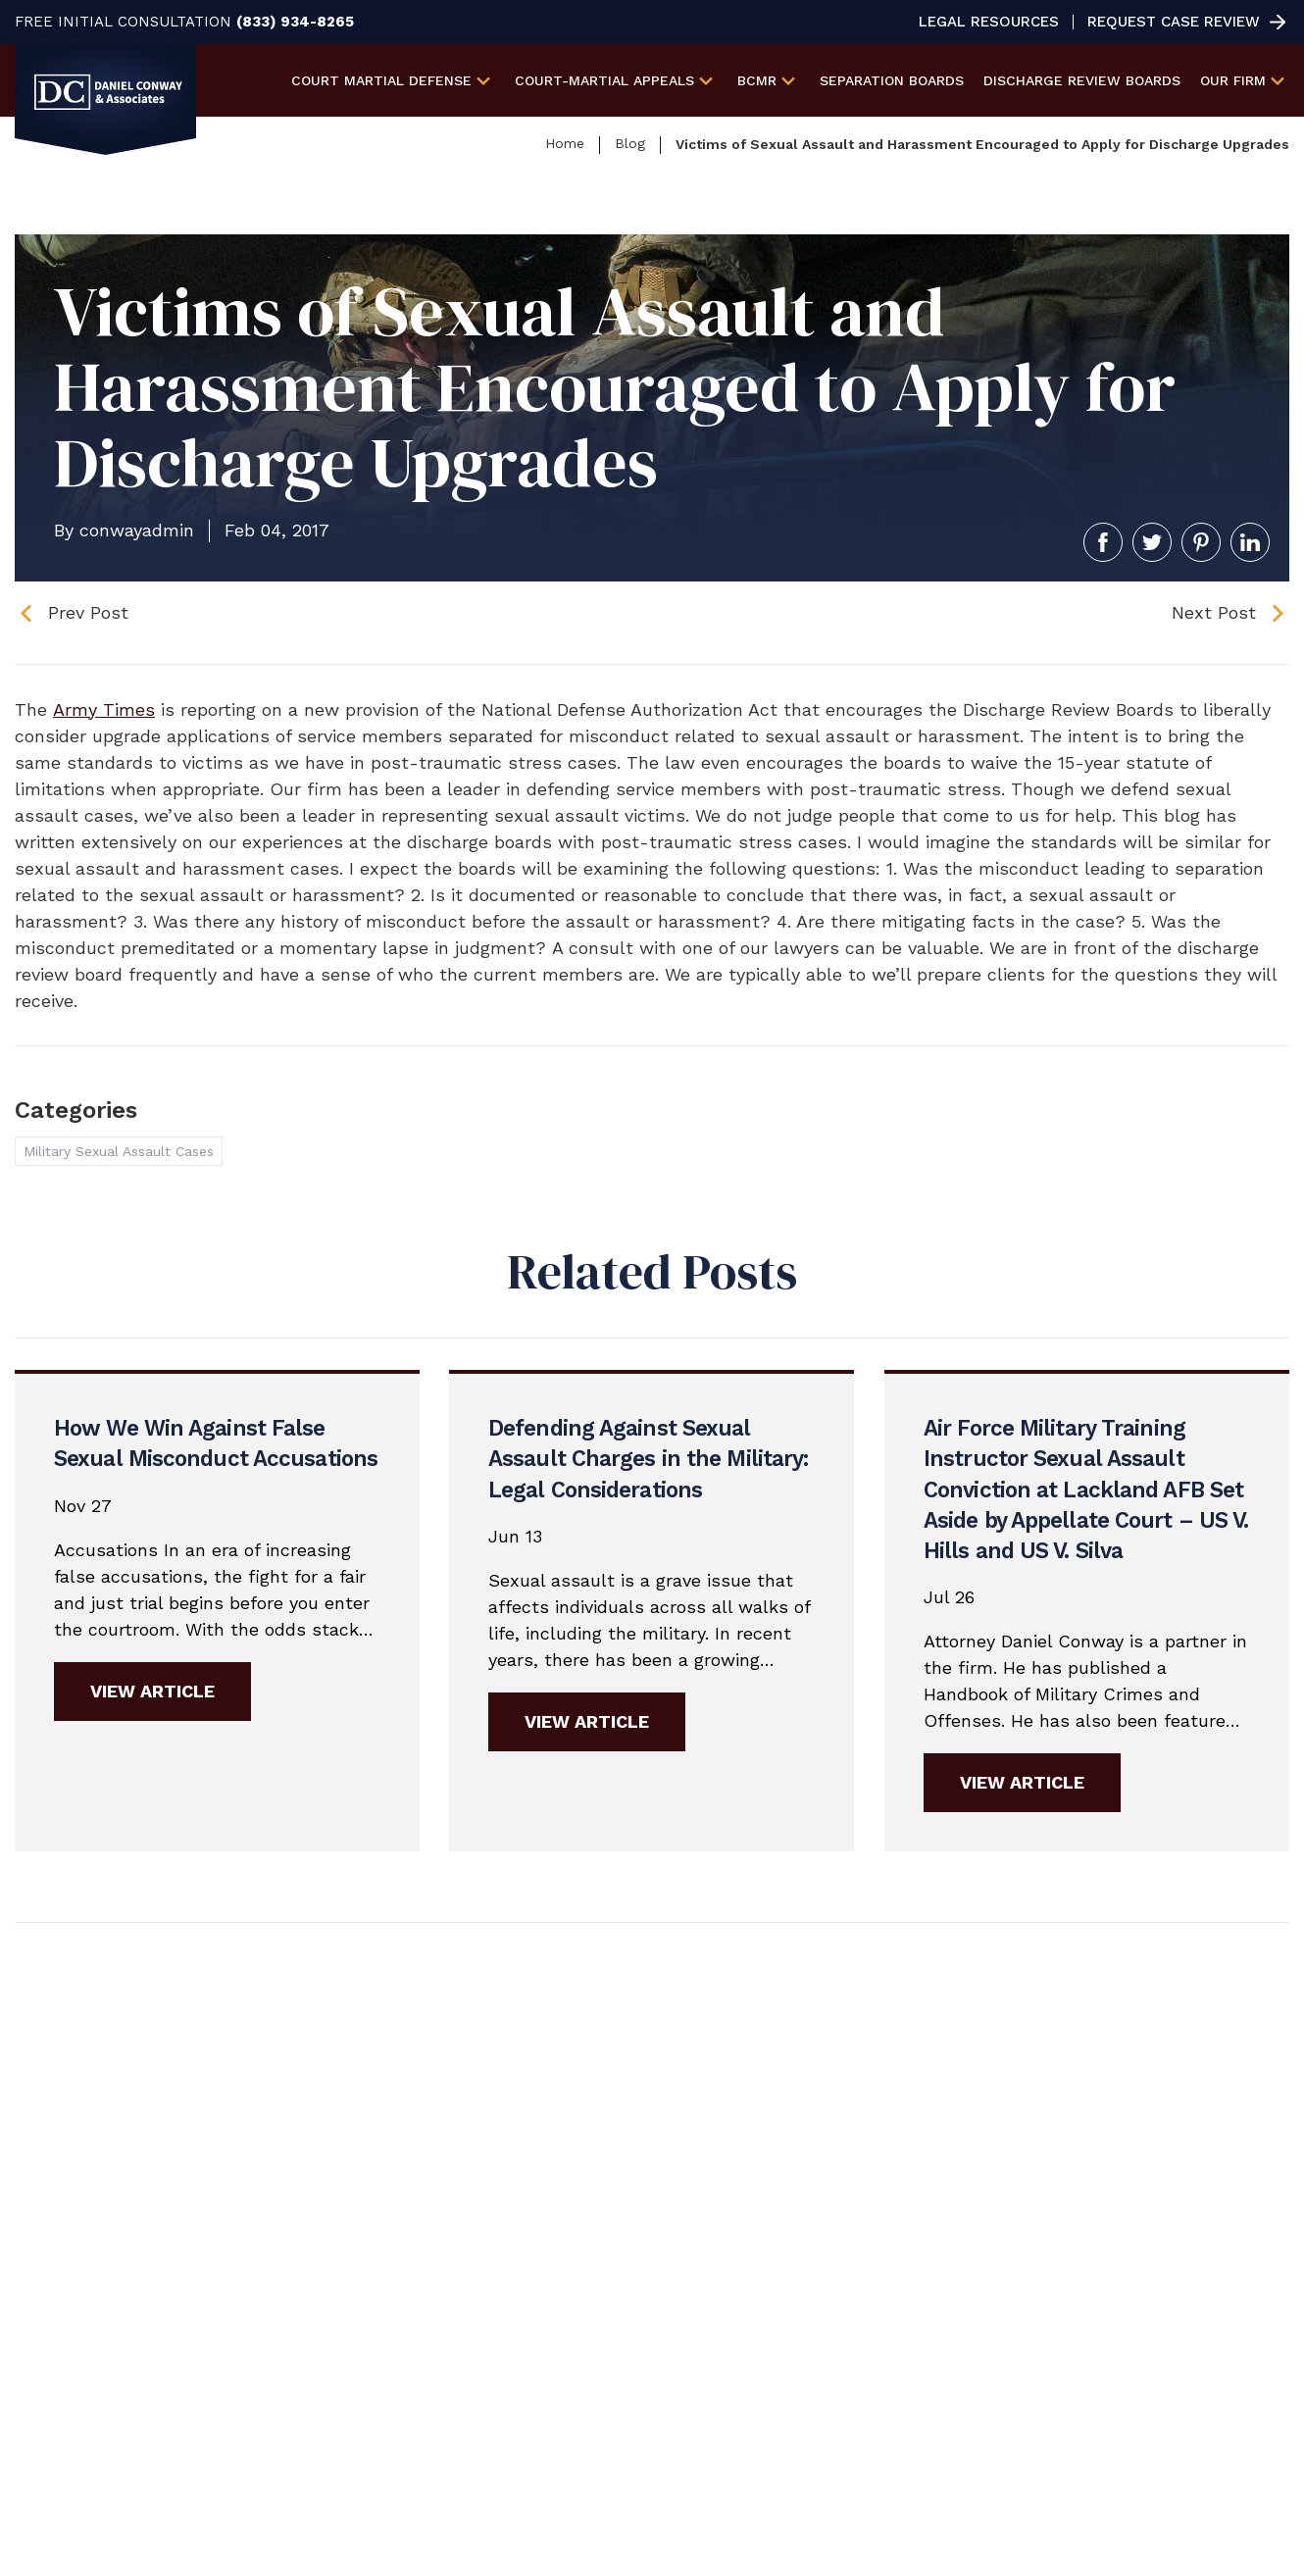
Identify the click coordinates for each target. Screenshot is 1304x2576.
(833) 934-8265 (295, 22)
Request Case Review (1173, 22)
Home (564, 143)
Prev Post (88, 612)
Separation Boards (892, 80)
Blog (630, 143)
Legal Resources (989, 22)
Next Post (1214, 612)
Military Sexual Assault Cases (119, 1151)
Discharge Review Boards (1081, 80)
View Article (152, 1690)
